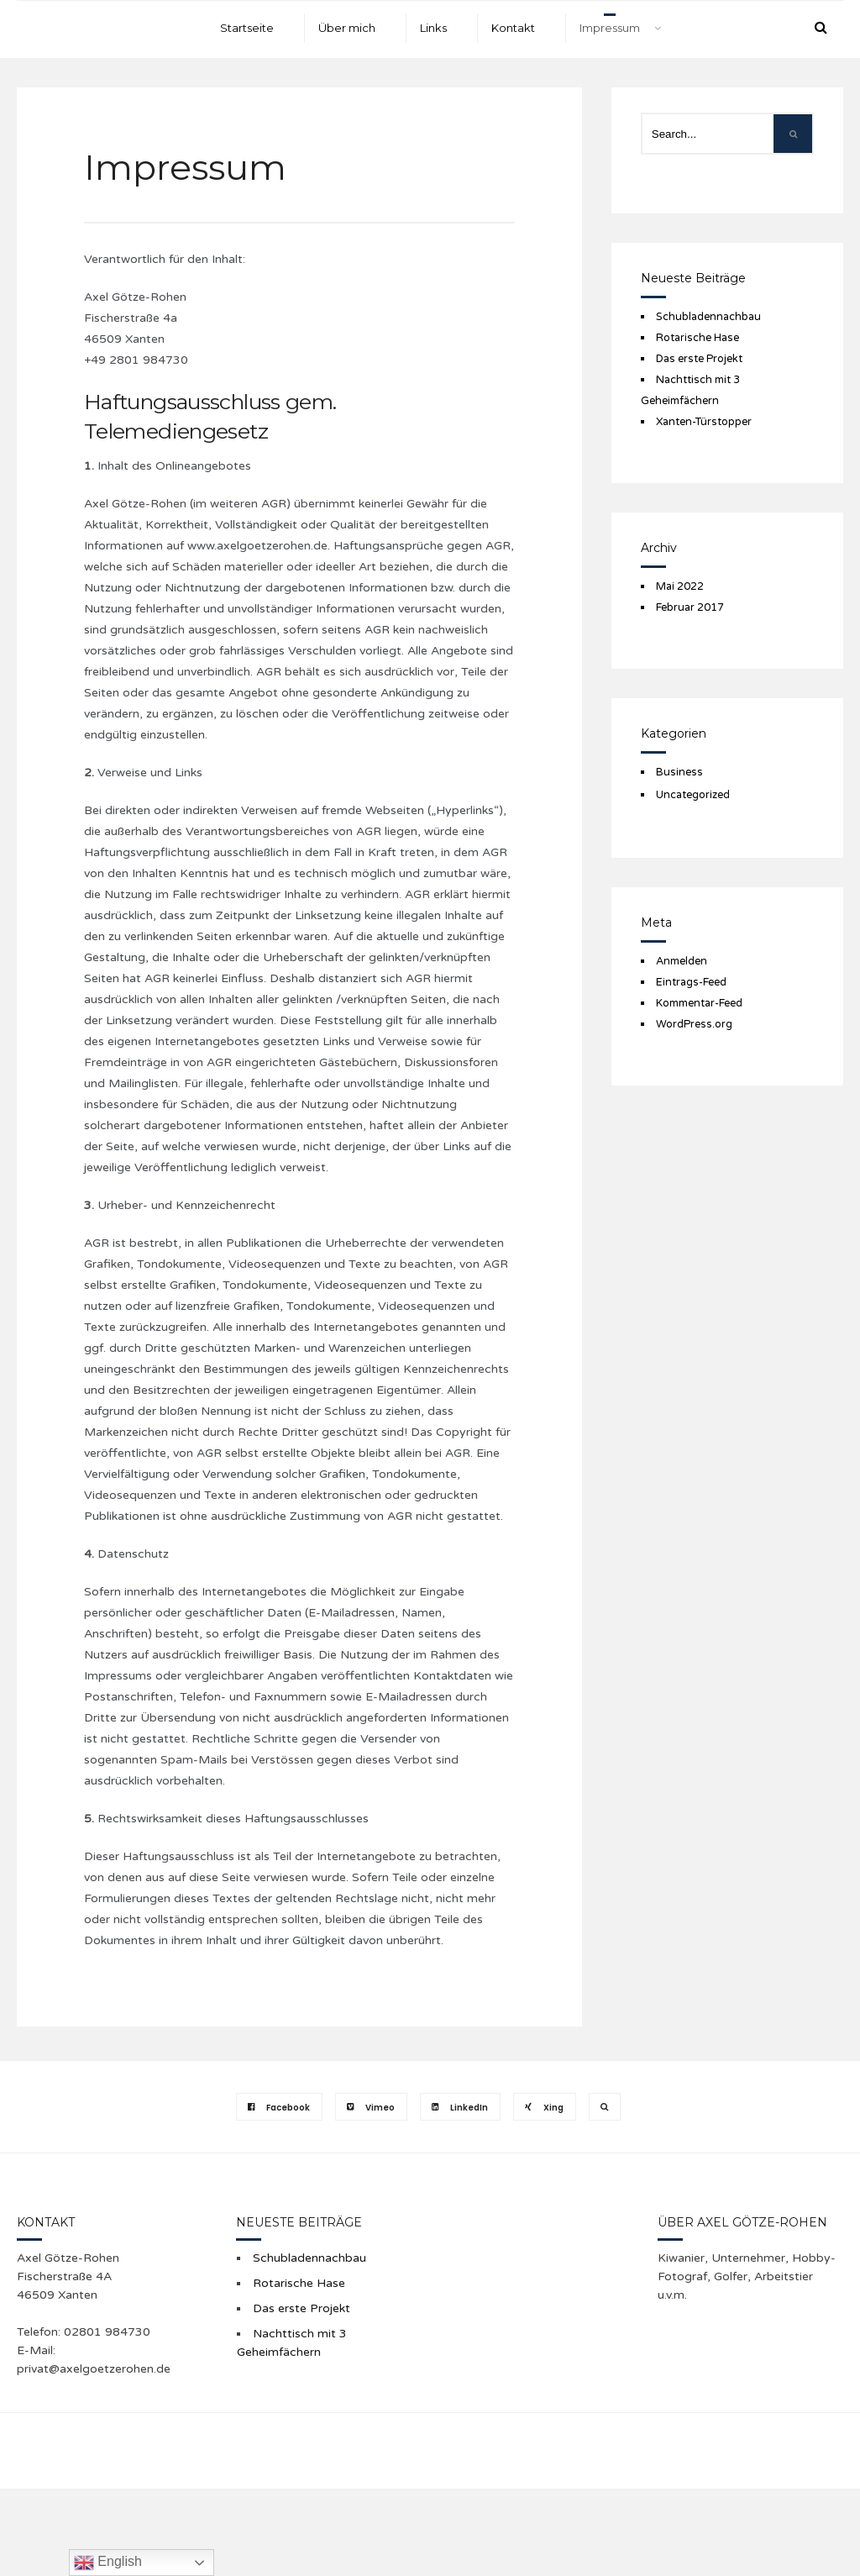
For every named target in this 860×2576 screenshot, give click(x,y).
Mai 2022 (680, 586)
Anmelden (681, 961)
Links (433, 27)
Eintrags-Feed (691, 982)
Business (679, 772)
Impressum (609, 27)
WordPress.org (694, 1024)
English (108, 2562)
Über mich (346, 27)
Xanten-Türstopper (704, 421)
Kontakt (513, 27)
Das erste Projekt (699, 358)
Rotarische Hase (697, 337)
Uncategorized (693, 795)
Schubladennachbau (708, 316)
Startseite (247, 27)
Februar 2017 (690, 607)
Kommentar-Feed (699, 1003)
